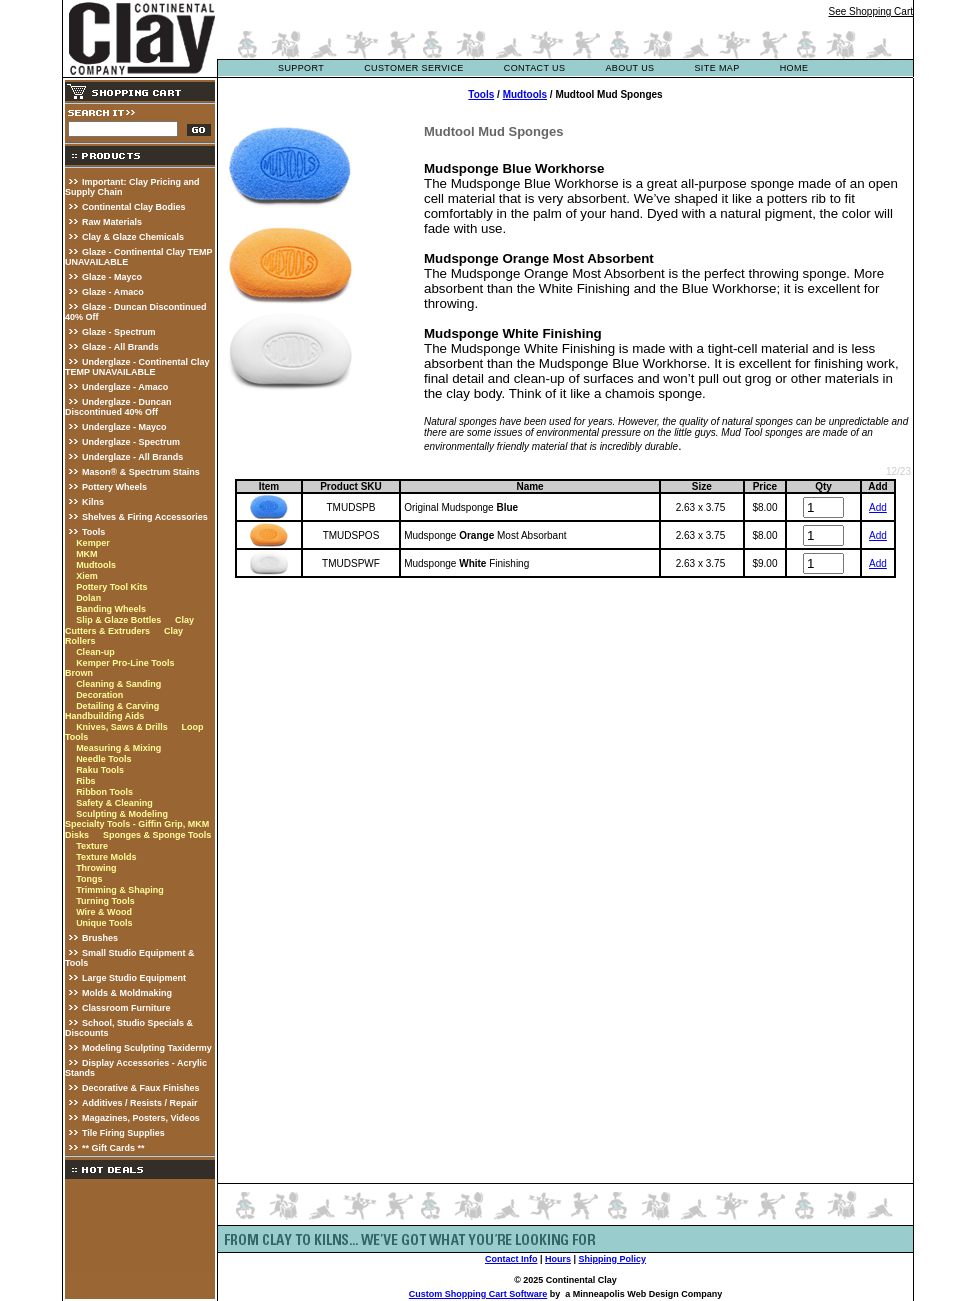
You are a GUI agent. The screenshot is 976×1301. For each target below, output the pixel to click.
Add (878, 507)
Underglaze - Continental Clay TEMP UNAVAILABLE (137, 367)
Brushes (100, 938)
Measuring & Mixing (118, 748)
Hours (558, 1259)
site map (716, 68)
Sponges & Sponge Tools (157, 835)
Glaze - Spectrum (119, 332)
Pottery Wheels (114, 487)
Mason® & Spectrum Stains (141, 472)
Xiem (87, 576)
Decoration (99, 695)
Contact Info (511, 1259)
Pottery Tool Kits (111, 587)
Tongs (89, 879)
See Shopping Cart (870, 11)
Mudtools (96, 565)
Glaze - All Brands (120, 347)
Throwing (96, 868)
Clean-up (95, 652)
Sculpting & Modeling (122, 814)
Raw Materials (112, 222)
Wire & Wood (104, 912)
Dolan (88, 598)
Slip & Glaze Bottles (118, 620)
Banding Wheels (111, 609)
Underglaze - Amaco (125, 387)
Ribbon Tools (104, 792)
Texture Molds (106, 857)
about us (629, 68)
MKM (87, 554)
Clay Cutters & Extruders (129, 625)
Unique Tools (104, 923)
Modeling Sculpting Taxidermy (147, 1048)
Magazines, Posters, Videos (141, 1118)
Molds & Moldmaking (127, 993)
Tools (93, 532)
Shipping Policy (613, 1259)
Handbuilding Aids (104, 716)
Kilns (93, 502)
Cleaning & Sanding (118, 684)
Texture (92, 846)
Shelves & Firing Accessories (145, 517)
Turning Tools (105, 901)
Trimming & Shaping (120, 890)
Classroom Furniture (126, 1008)
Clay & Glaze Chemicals (133, 237)
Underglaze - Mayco (124, 427)
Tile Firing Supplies (123, 1133)
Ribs (86, 781)
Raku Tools (100, 770)
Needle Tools (103, 759)
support (301, 68)
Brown (79, 673)
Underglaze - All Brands (132, 457)
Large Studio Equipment (134, 978)
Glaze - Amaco (113, 292)
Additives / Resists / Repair (140, 1103)
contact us (535, 68)
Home (794, 68)
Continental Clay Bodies (134, 207)
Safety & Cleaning (114, 803)
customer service (414, 68)
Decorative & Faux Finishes (141, 1088)
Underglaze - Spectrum (131, 442)
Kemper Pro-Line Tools (125, 663)
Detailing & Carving (117, 706)
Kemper (93, 543)
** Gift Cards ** (113, 1148)
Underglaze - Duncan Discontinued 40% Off (118, 407)
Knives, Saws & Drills (122, 727)
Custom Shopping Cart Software (478, 1294)
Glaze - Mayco (112, 277)
